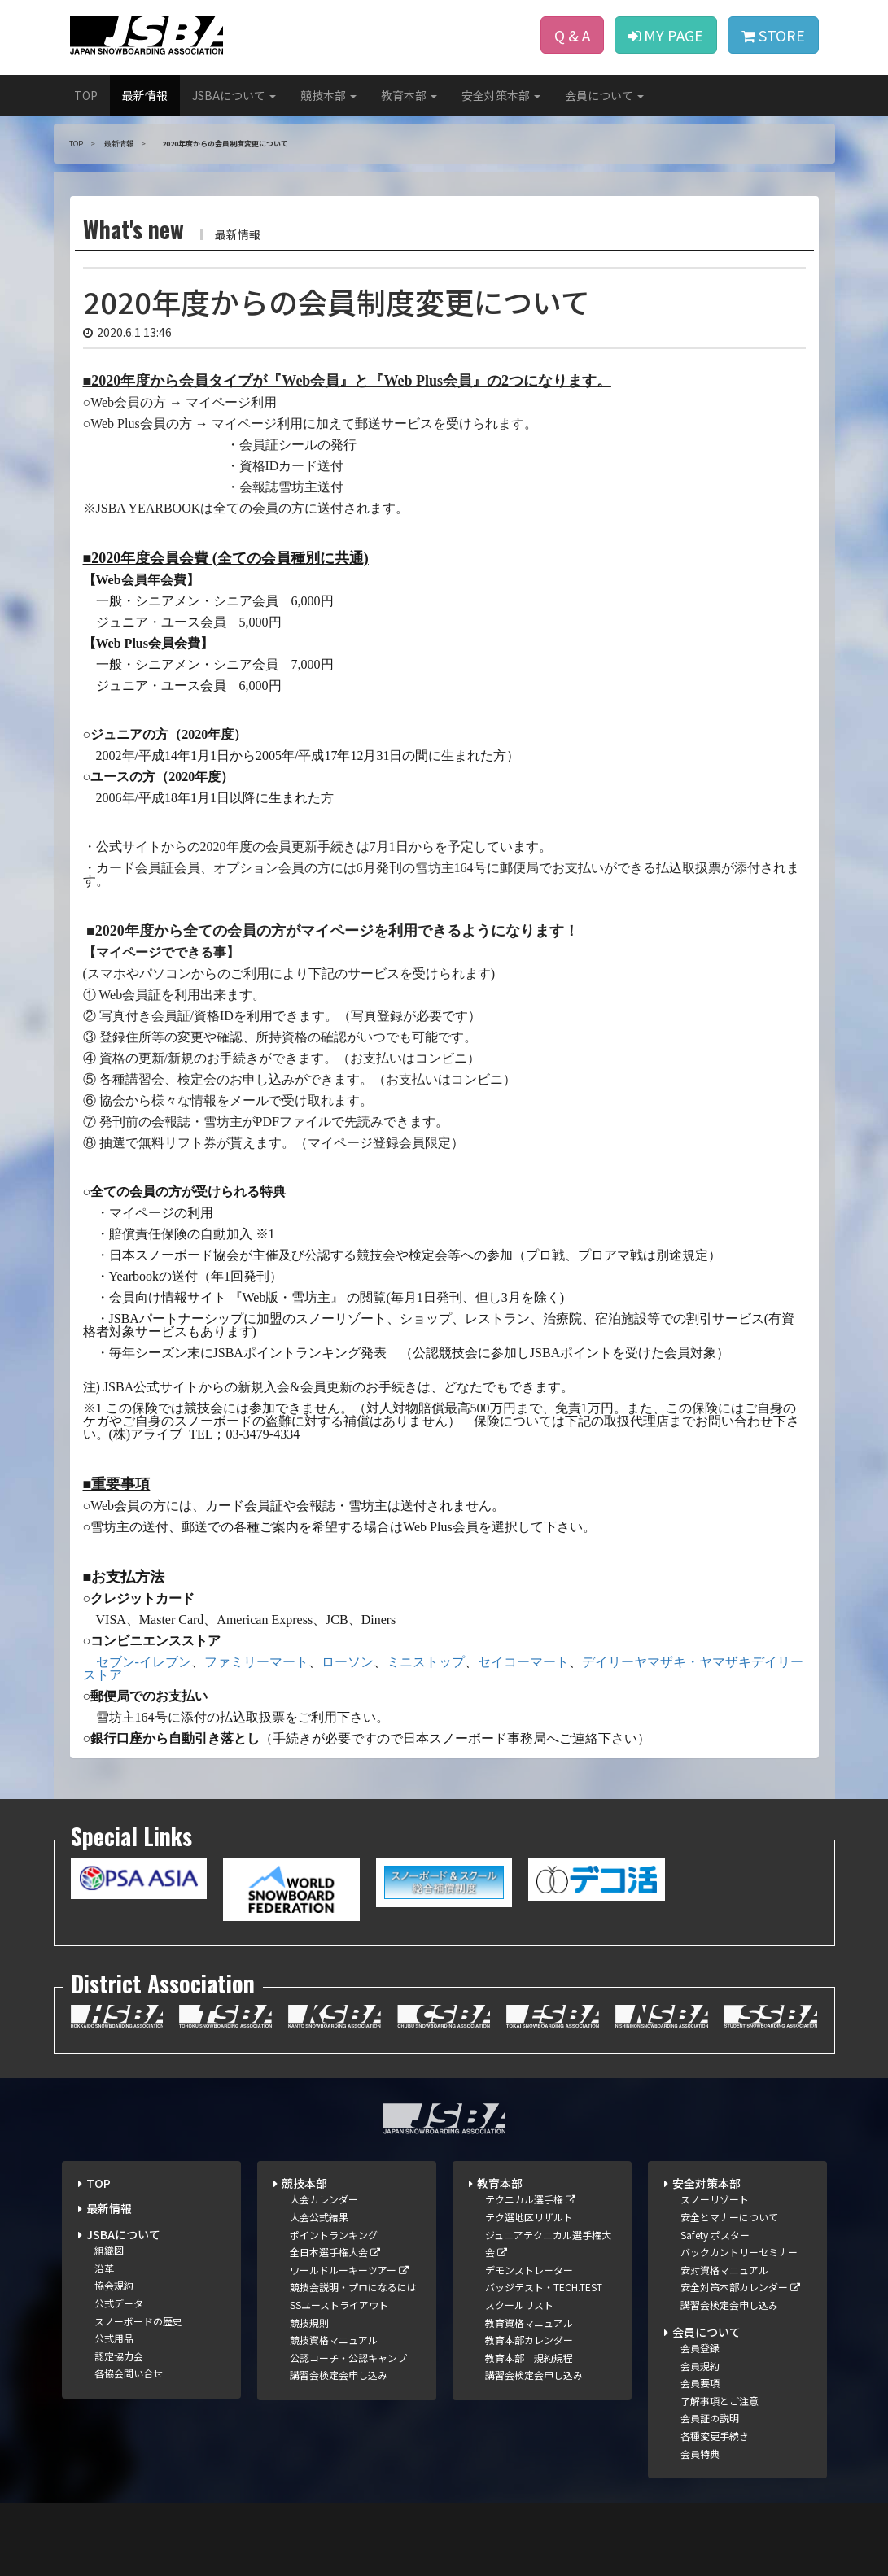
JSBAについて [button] (234, 95)
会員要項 (700, 2383)
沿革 (104, 2268)
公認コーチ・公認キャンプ (348, 2357)
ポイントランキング (334, 2235)
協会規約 (113, 2285)
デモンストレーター (529, 2270)
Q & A (572, 35)
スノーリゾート (714, 2199)
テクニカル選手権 (530, 2199)
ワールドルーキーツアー (349, 2270)
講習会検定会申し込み (338, 2375)
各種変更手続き (714, 2436)
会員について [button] (604, 95)
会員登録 (700, 2348)
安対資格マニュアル (724, 2270)
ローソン (348, 1662)
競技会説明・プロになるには (353, 2287)
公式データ (118, 2303)
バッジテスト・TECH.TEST (543, 2287)
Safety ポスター (715, 2235)
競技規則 (309, 2322)
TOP (86, 95)
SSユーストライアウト (339, 2305)
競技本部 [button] (328, 95)
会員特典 (700, 2453)
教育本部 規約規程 (529, 2357)
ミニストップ (426, 1662)
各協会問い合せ (128, 2373)
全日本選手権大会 (335, 2252)
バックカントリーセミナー (739, 2252)
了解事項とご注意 (719, 2401)
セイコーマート (523, 1662)
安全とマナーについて (729, 2217)
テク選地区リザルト (529, 2217)
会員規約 (700, 2366)
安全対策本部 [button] (500, 95)
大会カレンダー (324, 2199)
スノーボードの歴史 (138, 2321)
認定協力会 (118, 2356)
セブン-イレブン (143, 1662)
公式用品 (113, 2338)
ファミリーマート (256, 1662)
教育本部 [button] (409, 95)
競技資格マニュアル (334, 2340)
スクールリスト (519, 2305)
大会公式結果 (319, 2217)
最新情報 (145, 95)
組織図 (109, 2250)
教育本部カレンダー (529, 2340)
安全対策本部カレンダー (740, 2287)
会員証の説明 (709, 2418)
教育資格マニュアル (529, 2322)
